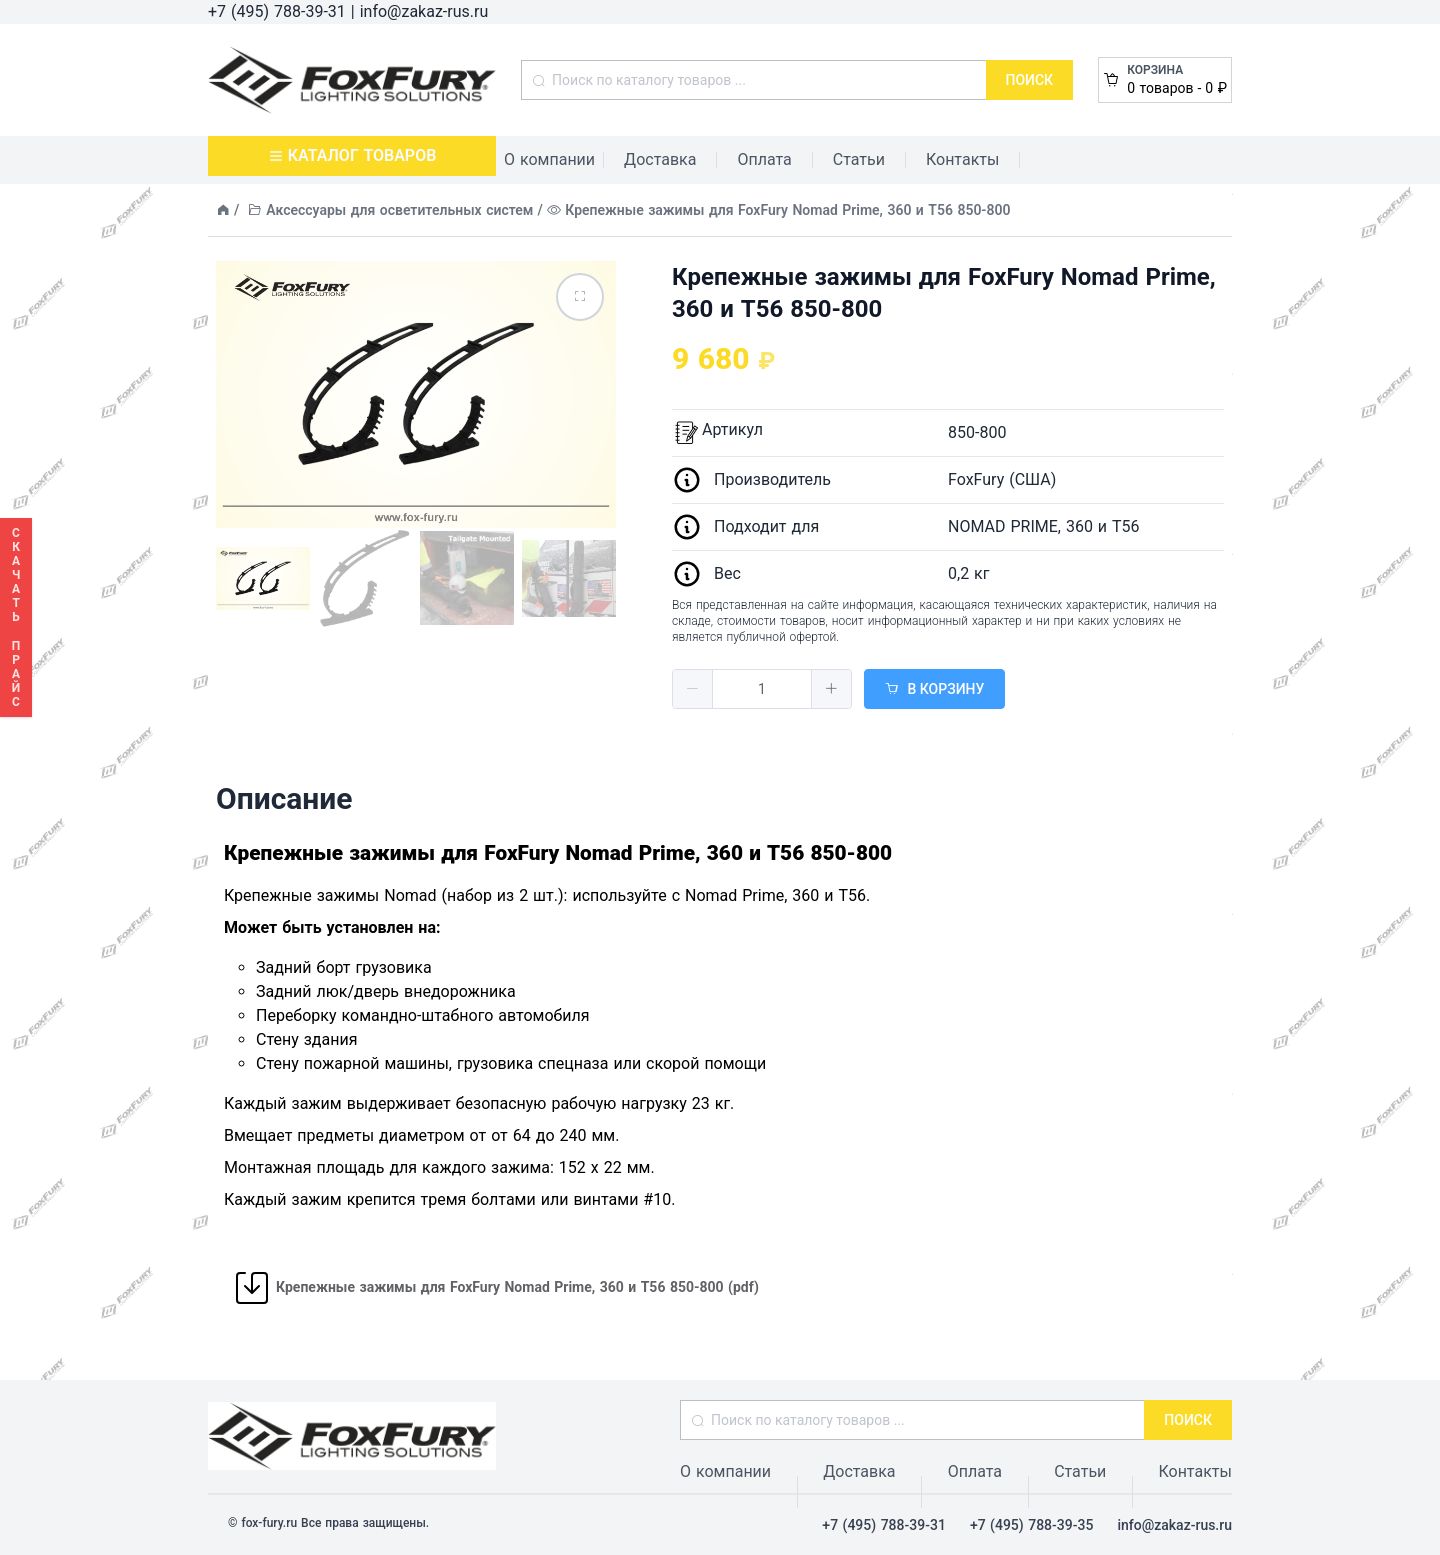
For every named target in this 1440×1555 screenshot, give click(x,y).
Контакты (962, 159)
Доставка (660, 159)
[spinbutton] (762, 689)
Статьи (859, 159)
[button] (693, 689)
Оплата (764, 159)
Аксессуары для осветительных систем (399, 210)
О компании (549, 159)
